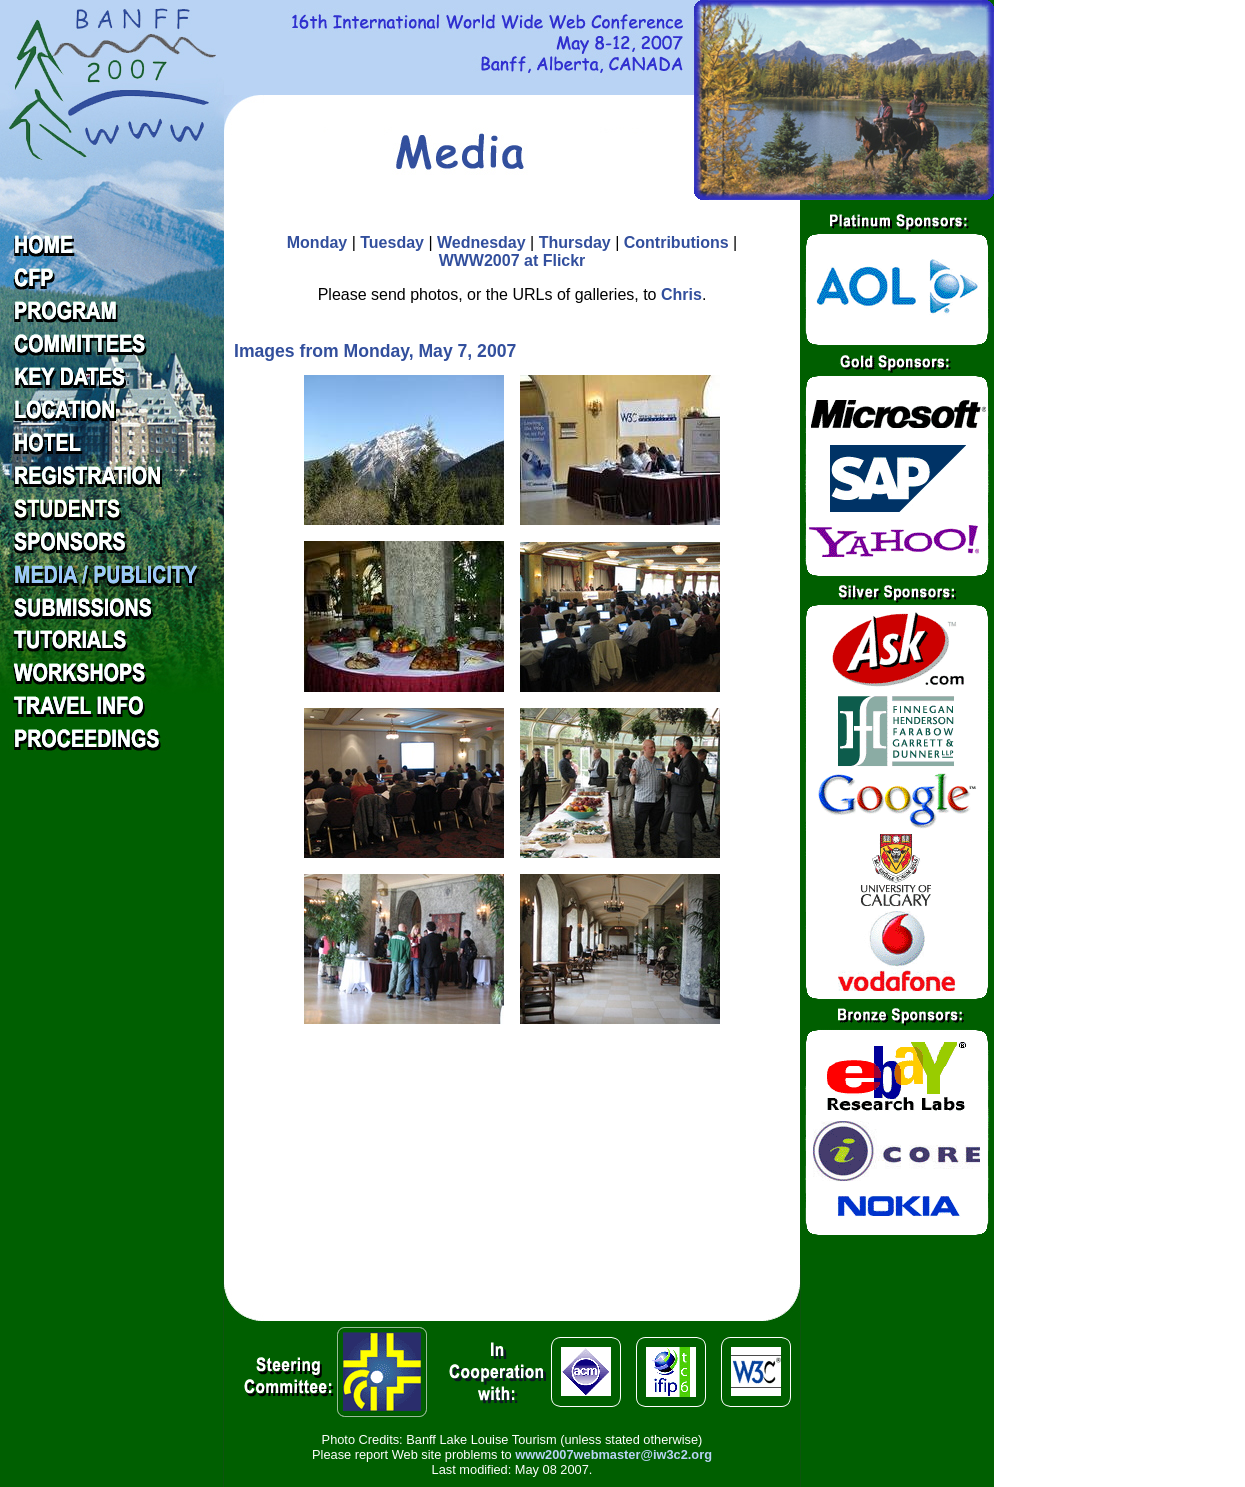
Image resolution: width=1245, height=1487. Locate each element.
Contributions (676, 242)
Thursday (575, 242)
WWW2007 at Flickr (512, 260)
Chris (681, 294)
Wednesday (481, 242)
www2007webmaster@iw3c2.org (613, 1454)
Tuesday (392, 242)
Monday (317, 242)
